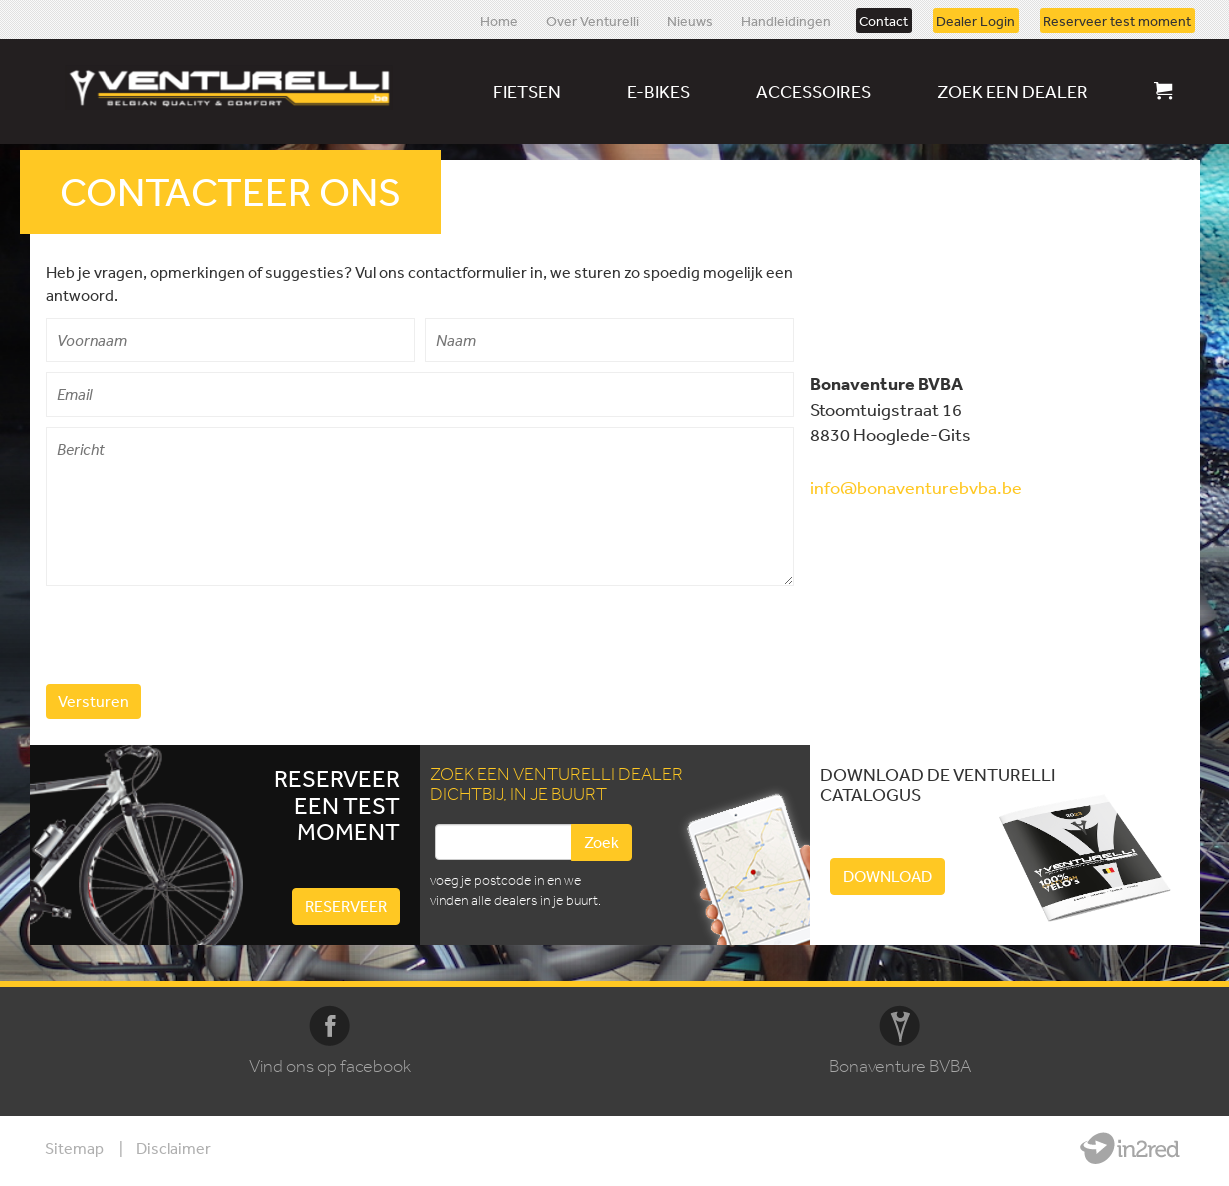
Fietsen (527, 91)
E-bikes (658, 91)
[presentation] (198, 635)
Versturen (93, 701)
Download (887, 876)
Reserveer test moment (1117, 20)
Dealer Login (975, 20)
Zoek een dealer (1012, 91)
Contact (883, 20)
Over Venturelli (592, 20)
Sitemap (74, 1148)
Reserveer (346, 906)
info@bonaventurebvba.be (916, 487)
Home (499, 20)
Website (1130, 1148)
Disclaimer (173, 1148)
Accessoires (813, 91)
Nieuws (690, 20)
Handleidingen (786, 20)
